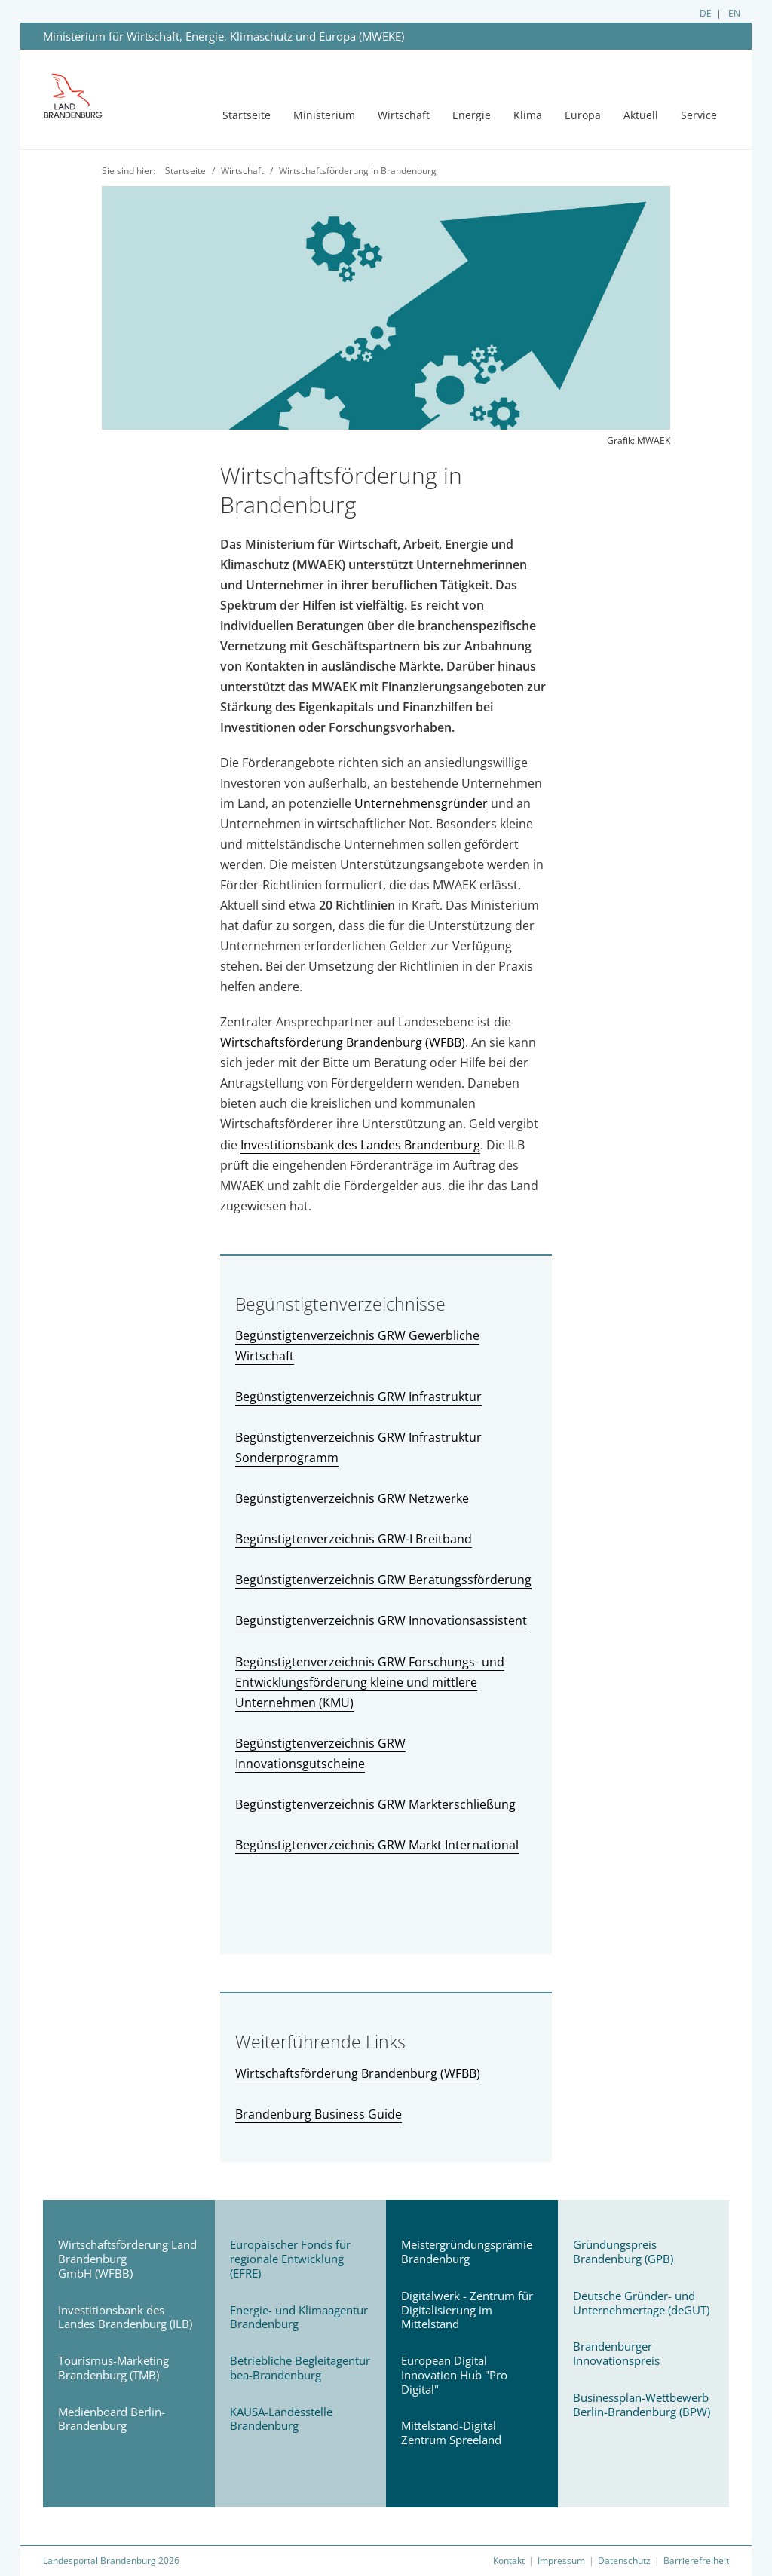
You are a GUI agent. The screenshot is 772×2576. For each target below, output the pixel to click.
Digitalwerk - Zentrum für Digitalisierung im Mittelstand (467, 2310)
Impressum (561, 2560)
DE (706, 13)
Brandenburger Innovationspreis (616, 2353)
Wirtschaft (404, 115)
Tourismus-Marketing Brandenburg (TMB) (113, 2367)
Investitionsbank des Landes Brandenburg (360, 1145)
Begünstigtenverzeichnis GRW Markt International (377, 1845)
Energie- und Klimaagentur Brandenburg (299, 2317)
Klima (527, 115)
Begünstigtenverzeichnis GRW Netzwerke (352, 1498)
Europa (583, 115)
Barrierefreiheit (696, 2560)
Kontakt (509, 2560)
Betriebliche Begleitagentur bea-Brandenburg (300, 2367)
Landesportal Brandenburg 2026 (111, 2560)
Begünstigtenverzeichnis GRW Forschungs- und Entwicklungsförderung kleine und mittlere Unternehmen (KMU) (369, 1682)
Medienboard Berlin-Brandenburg (111, 2419)
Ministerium (324, 115)
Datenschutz (624, 2560)
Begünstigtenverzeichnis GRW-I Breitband (353, 1539)
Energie (471, 115)
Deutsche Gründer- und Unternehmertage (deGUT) (641, 2302)
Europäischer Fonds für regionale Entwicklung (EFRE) (290, 2259)
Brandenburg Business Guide (318, 2114)
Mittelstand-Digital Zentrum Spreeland (451, 2432)
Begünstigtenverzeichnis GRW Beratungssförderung (383, 1579)
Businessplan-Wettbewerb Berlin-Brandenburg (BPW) (641, 2404)
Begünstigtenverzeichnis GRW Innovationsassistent (381, 1620)
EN (734, 13)
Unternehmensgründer (421, 803)
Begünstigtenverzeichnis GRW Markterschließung (375, 1804)
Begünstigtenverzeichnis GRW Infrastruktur (358, 1396)
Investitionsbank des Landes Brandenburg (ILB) (125, 2317)
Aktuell (640, 115)
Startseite (246, 115)
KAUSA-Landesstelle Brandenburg (281, 2419)
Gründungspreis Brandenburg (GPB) (623, 2251)
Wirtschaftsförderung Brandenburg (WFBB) (342, 1042)
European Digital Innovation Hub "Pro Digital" (454, 2375)
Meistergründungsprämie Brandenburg (466, 2251)
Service (699, 115)
